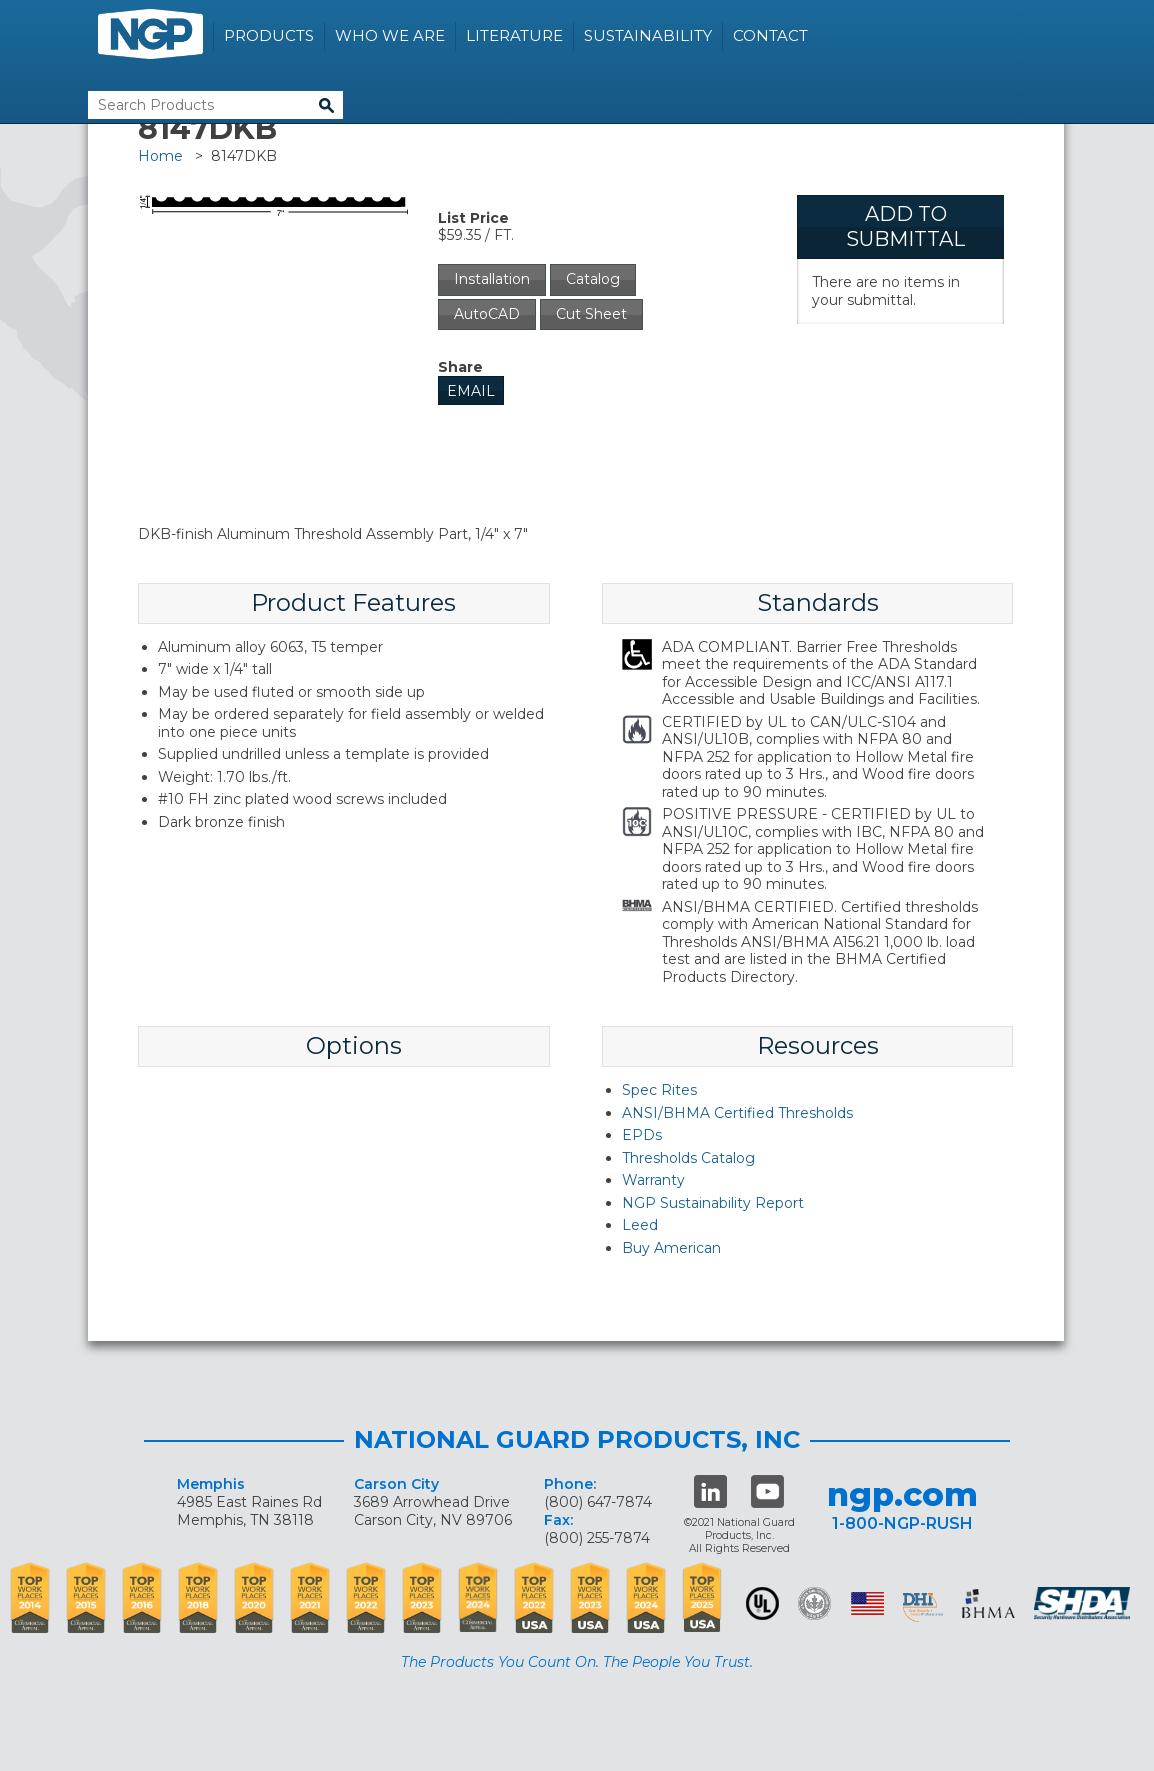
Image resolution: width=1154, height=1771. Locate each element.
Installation (492, 279)
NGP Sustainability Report (713, 1203)
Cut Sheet (591, 314)
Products (269, 35)
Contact (770, 35)
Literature (514, 35)
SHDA (1084, 1603)
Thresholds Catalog (688, 1158)
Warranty (653, 1180)
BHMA (988, 1603)
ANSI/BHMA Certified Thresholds (737, 1113)
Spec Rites (659, 1090)
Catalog (593, 279)
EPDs (642, 1135)
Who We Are (390, 35)
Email (471, 391)
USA (867, 1603)
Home (160, 156)
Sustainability (648, 35)
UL (762, 1603)
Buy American (671, 1248)
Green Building (814, 1603)
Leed (640, 1225)
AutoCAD (487, 314)
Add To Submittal (905, 226)
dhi (923, 1607)
